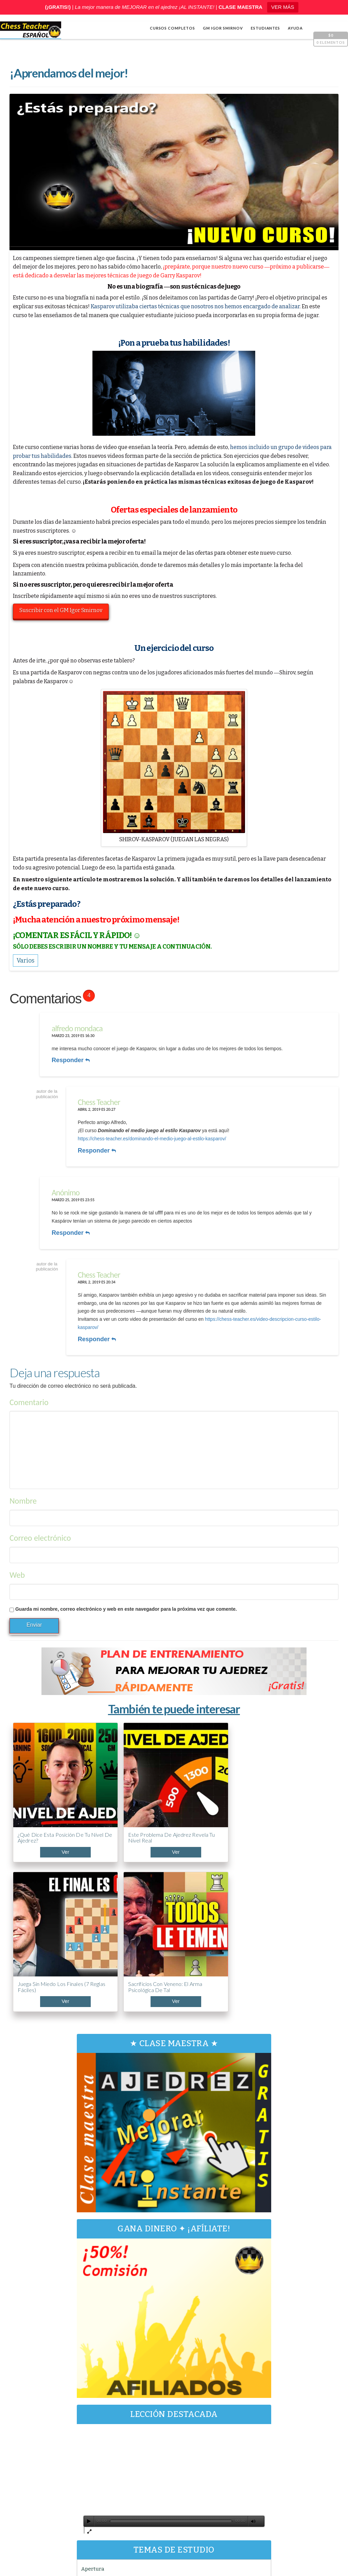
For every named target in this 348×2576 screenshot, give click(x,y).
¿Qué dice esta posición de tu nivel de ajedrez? (47, 1794)
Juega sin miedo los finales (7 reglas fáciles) (202, 1794)
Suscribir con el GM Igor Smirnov (62, 611)
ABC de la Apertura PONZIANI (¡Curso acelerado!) (289, 2445)
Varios (99, 2371)
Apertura (103, 2338)
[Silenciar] (239, 2290)
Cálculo (100, 2349)
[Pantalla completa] (249, 2290)
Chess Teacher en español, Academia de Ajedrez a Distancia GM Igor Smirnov (100, 2547)
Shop (12, 2537)
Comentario (29, 1391)
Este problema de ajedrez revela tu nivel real (123, 1797)
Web (17, 1564)
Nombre (23, 1489)
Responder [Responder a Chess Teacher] (100, 1146)
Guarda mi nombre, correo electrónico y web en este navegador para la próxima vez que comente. (127, 1598)
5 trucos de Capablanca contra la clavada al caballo (291, 2477)
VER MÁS (282, 7)
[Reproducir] (99, 2290)
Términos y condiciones (291, 2547)
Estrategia (104, 2360)
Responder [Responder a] (70, 1226)
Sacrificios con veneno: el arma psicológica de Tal (281, 1794)
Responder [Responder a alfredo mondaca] (70, 1059)
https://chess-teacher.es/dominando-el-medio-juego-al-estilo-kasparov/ (155, 1135)
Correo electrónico (41, 1527)
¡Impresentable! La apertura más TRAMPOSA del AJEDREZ (282, 2509)
